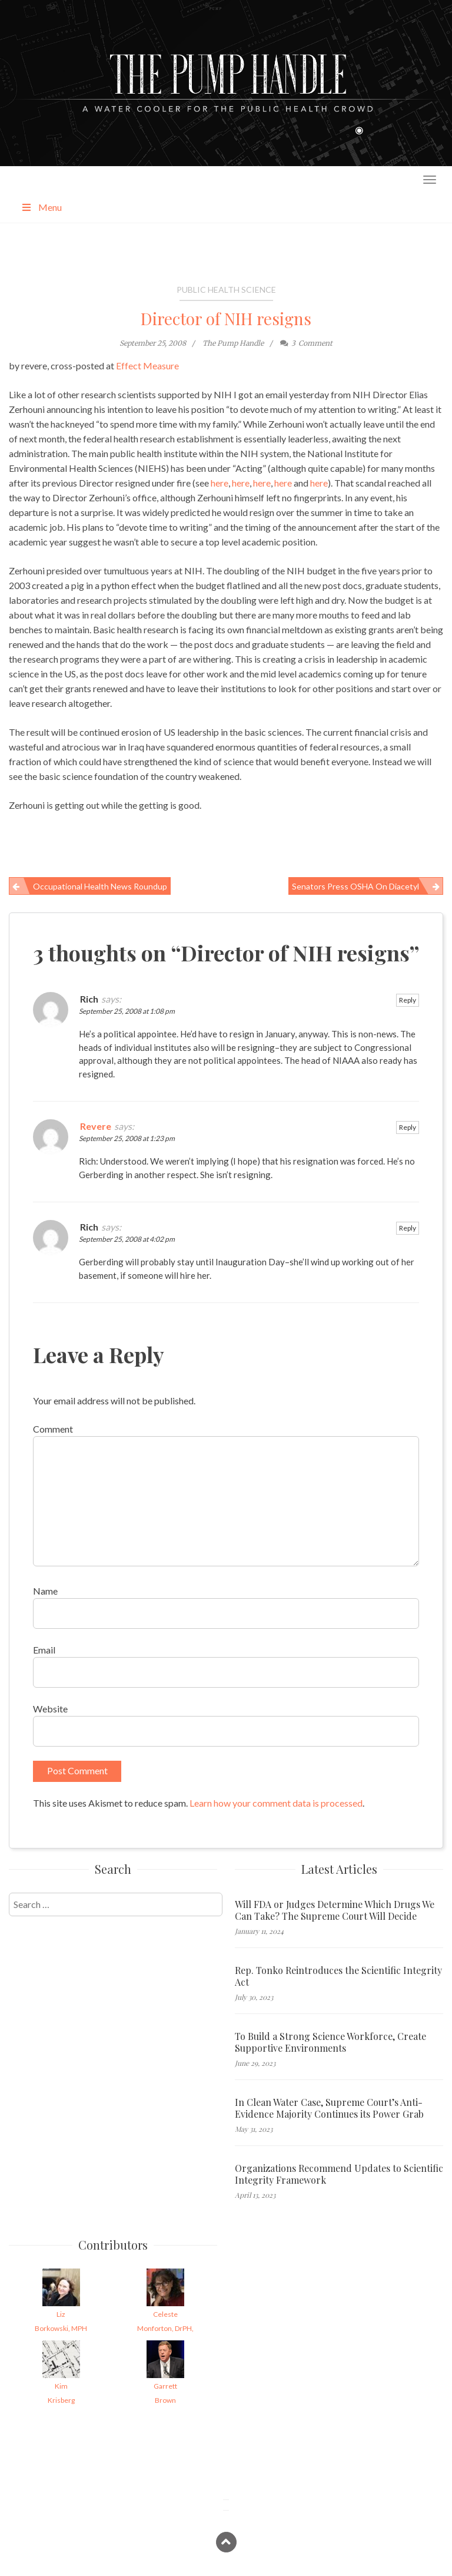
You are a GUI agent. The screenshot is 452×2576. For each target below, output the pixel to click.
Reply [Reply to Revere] (407, 1127)
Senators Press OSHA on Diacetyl (355, 886)
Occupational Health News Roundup (100, 886)
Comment (53, 1428)
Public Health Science (226, 290)
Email (44, 1649)
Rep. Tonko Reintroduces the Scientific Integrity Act (338, 1976)
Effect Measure (147, 365)
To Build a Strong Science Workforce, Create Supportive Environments (330, 2042)
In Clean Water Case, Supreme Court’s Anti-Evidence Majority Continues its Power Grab (329, 2108)
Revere (95, 1126)
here (219, 482)
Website (50, 1708)
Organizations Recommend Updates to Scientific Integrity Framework (339, 2174)
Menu (41, 207)
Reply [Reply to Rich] (407, 1000)
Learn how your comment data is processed (276, 1802)
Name (45, 1590)
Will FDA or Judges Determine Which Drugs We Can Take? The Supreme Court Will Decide (334, 1910)
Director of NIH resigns (226, 318)
